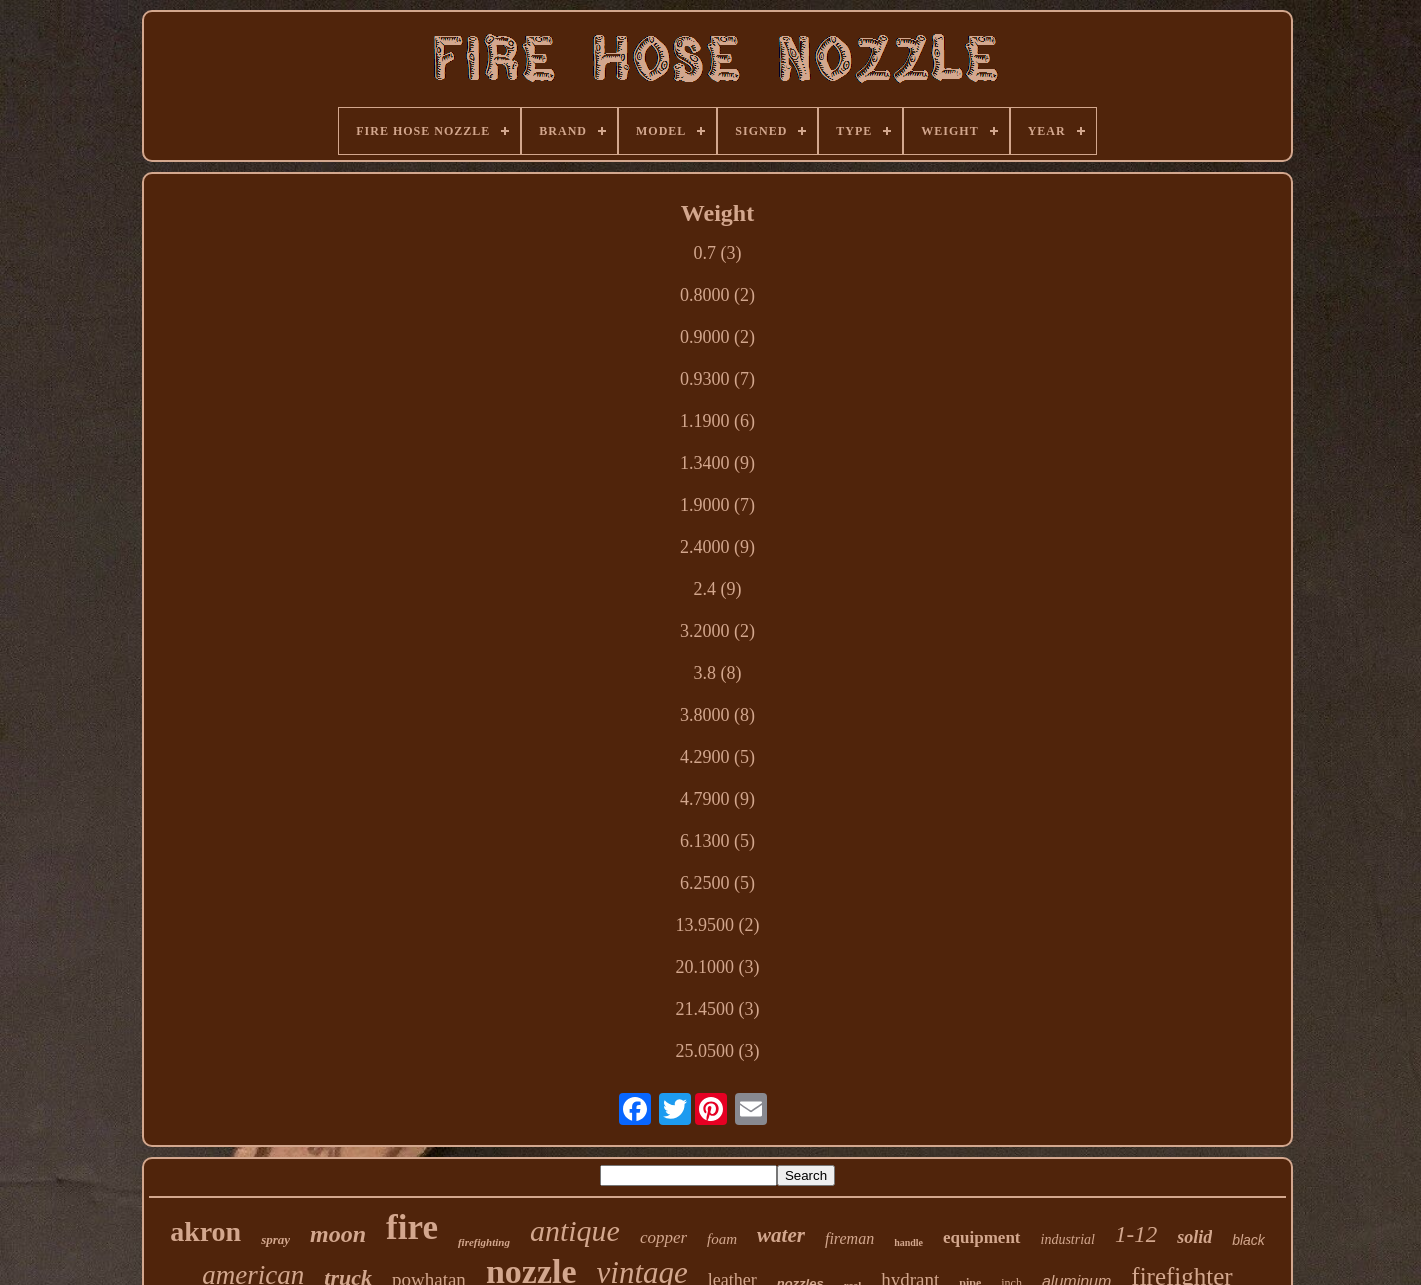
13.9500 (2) (717, 925)
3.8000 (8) (717, 715)
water (781, 1235)
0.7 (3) (717, 253)
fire (412, 1227)
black (1248, 1240)
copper (663, 1237)
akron (205, 1231)
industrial (1068, 1239)
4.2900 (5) (717, 757)
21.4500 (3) (717, 1009)
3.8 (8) (717, 673)
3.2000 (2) (717, 631)
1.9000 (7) (717, 505)
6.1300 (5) (717, 841)
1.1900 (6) (717, 421)
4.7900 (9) (717, 799)
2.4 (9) (717, 589)
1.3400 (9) (717, 463)
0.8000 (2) (717, 295)
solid (1194, 1237)
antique (575, 1230)
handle (908, 1242)
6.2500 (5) (717, 883)
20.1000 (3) (717, 967)
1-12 (1136, 1234)
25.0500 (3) (717, 1051)
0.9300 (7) (717, 379)
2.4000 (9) (717, 547)
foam (722, 1239)
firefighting (484, 1242)
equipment (981, 1237)
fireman (849, 1238)
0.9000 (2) (717, 337)
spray (275, 1239)
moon (338, 1234)
